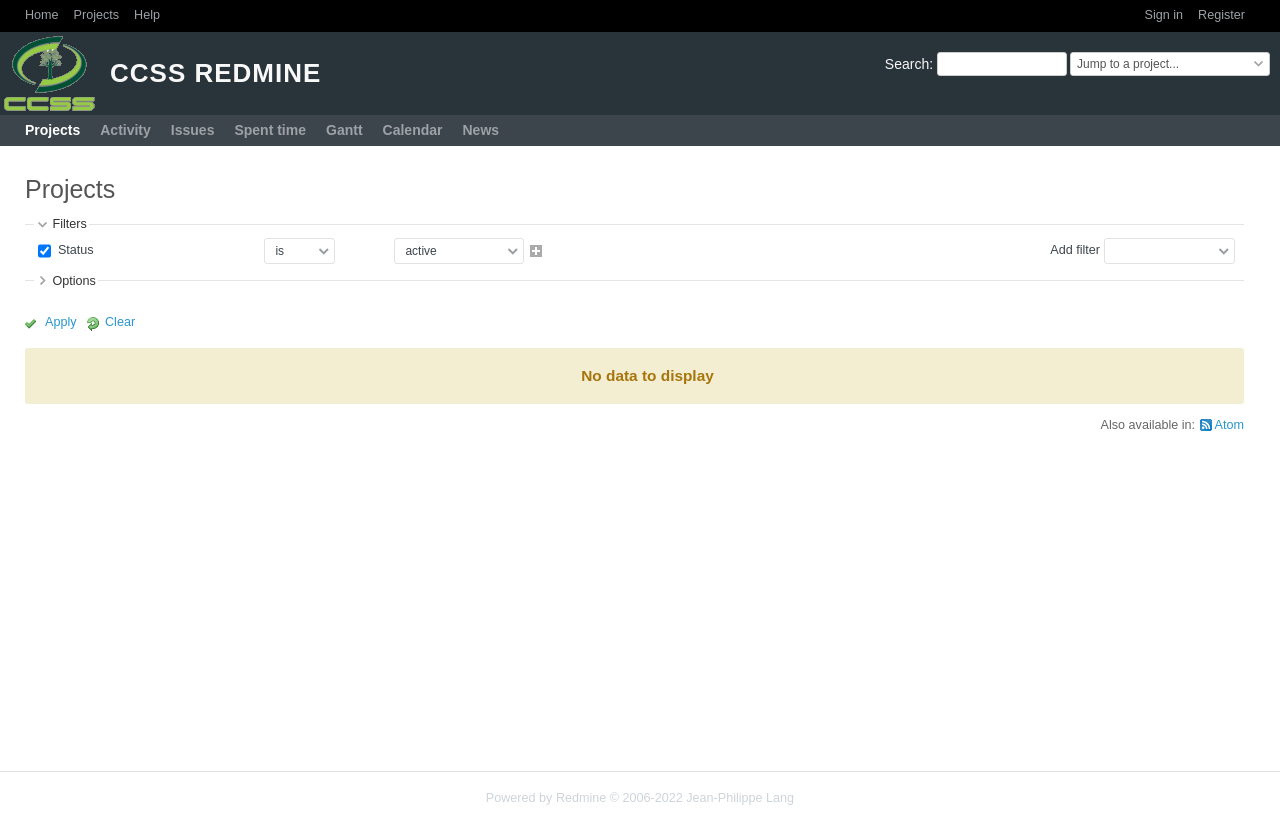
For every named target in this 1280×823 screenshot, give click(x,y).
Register (1221, 15)
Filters (69, 224)
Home (42, 15)
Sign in (1164, 15)
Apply (61, 322)
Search (907, 64)
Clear (120, 322)
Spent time (270, 130)
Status (73, 250)
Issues (193, 130)
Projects (97, 15)
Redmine (581, 798)
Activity (125, 130)
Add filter (1075, 250)
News (480, 130)
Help (147, 15)
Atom (1229, 425)
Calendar (413, 130)
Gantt (344, 130)
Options (73, 281)
